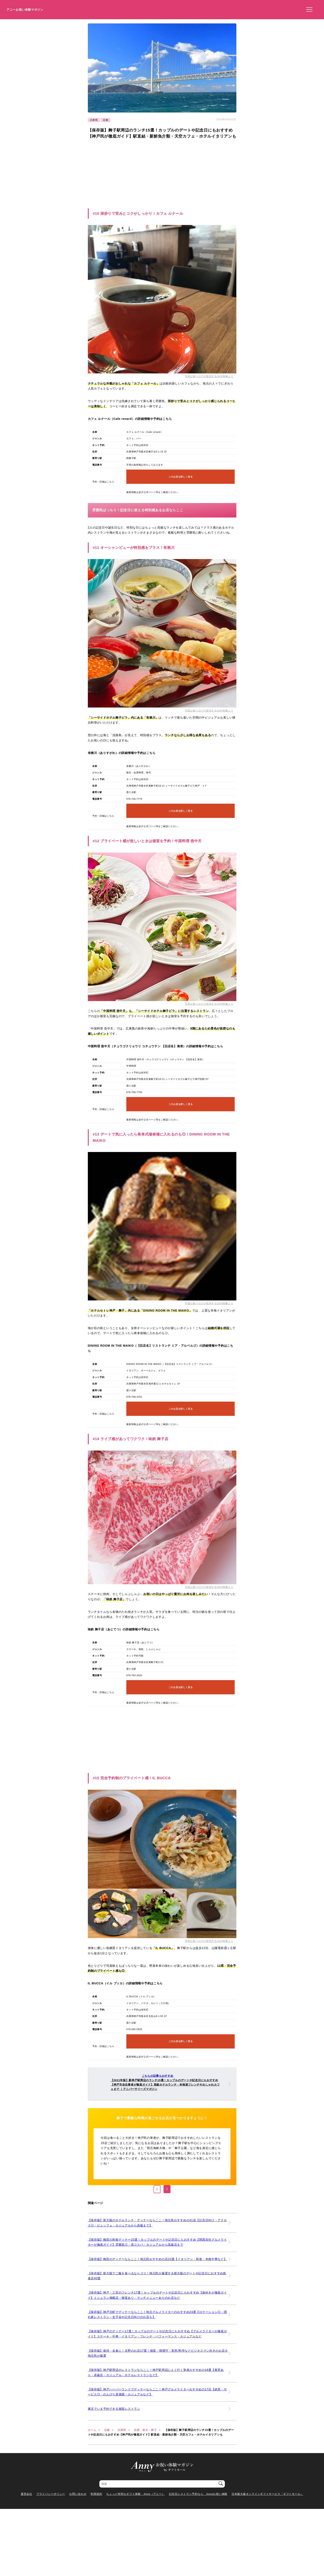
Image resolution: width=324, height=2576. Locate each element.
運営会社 (26, 2494)
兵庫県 (94, 120)
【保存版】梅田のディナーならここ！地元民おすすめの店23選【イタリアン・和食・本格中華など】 (157, 2259)
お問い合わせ (77, 2494)
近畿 (105, 120)
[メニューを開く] (308, 9)
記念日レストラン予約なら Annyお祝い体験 (198, 2494)
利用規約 (96, 2494)
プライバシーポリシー (50, 2494)
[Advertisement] (123, 173)
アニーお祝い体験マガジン (25, 9)
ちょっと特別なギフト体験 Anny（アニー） (135, 2494)
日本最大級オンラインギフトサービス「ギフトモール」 (267, 2494)
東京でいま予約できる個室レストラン (114, 2408)
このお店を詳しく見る (180, 476)
